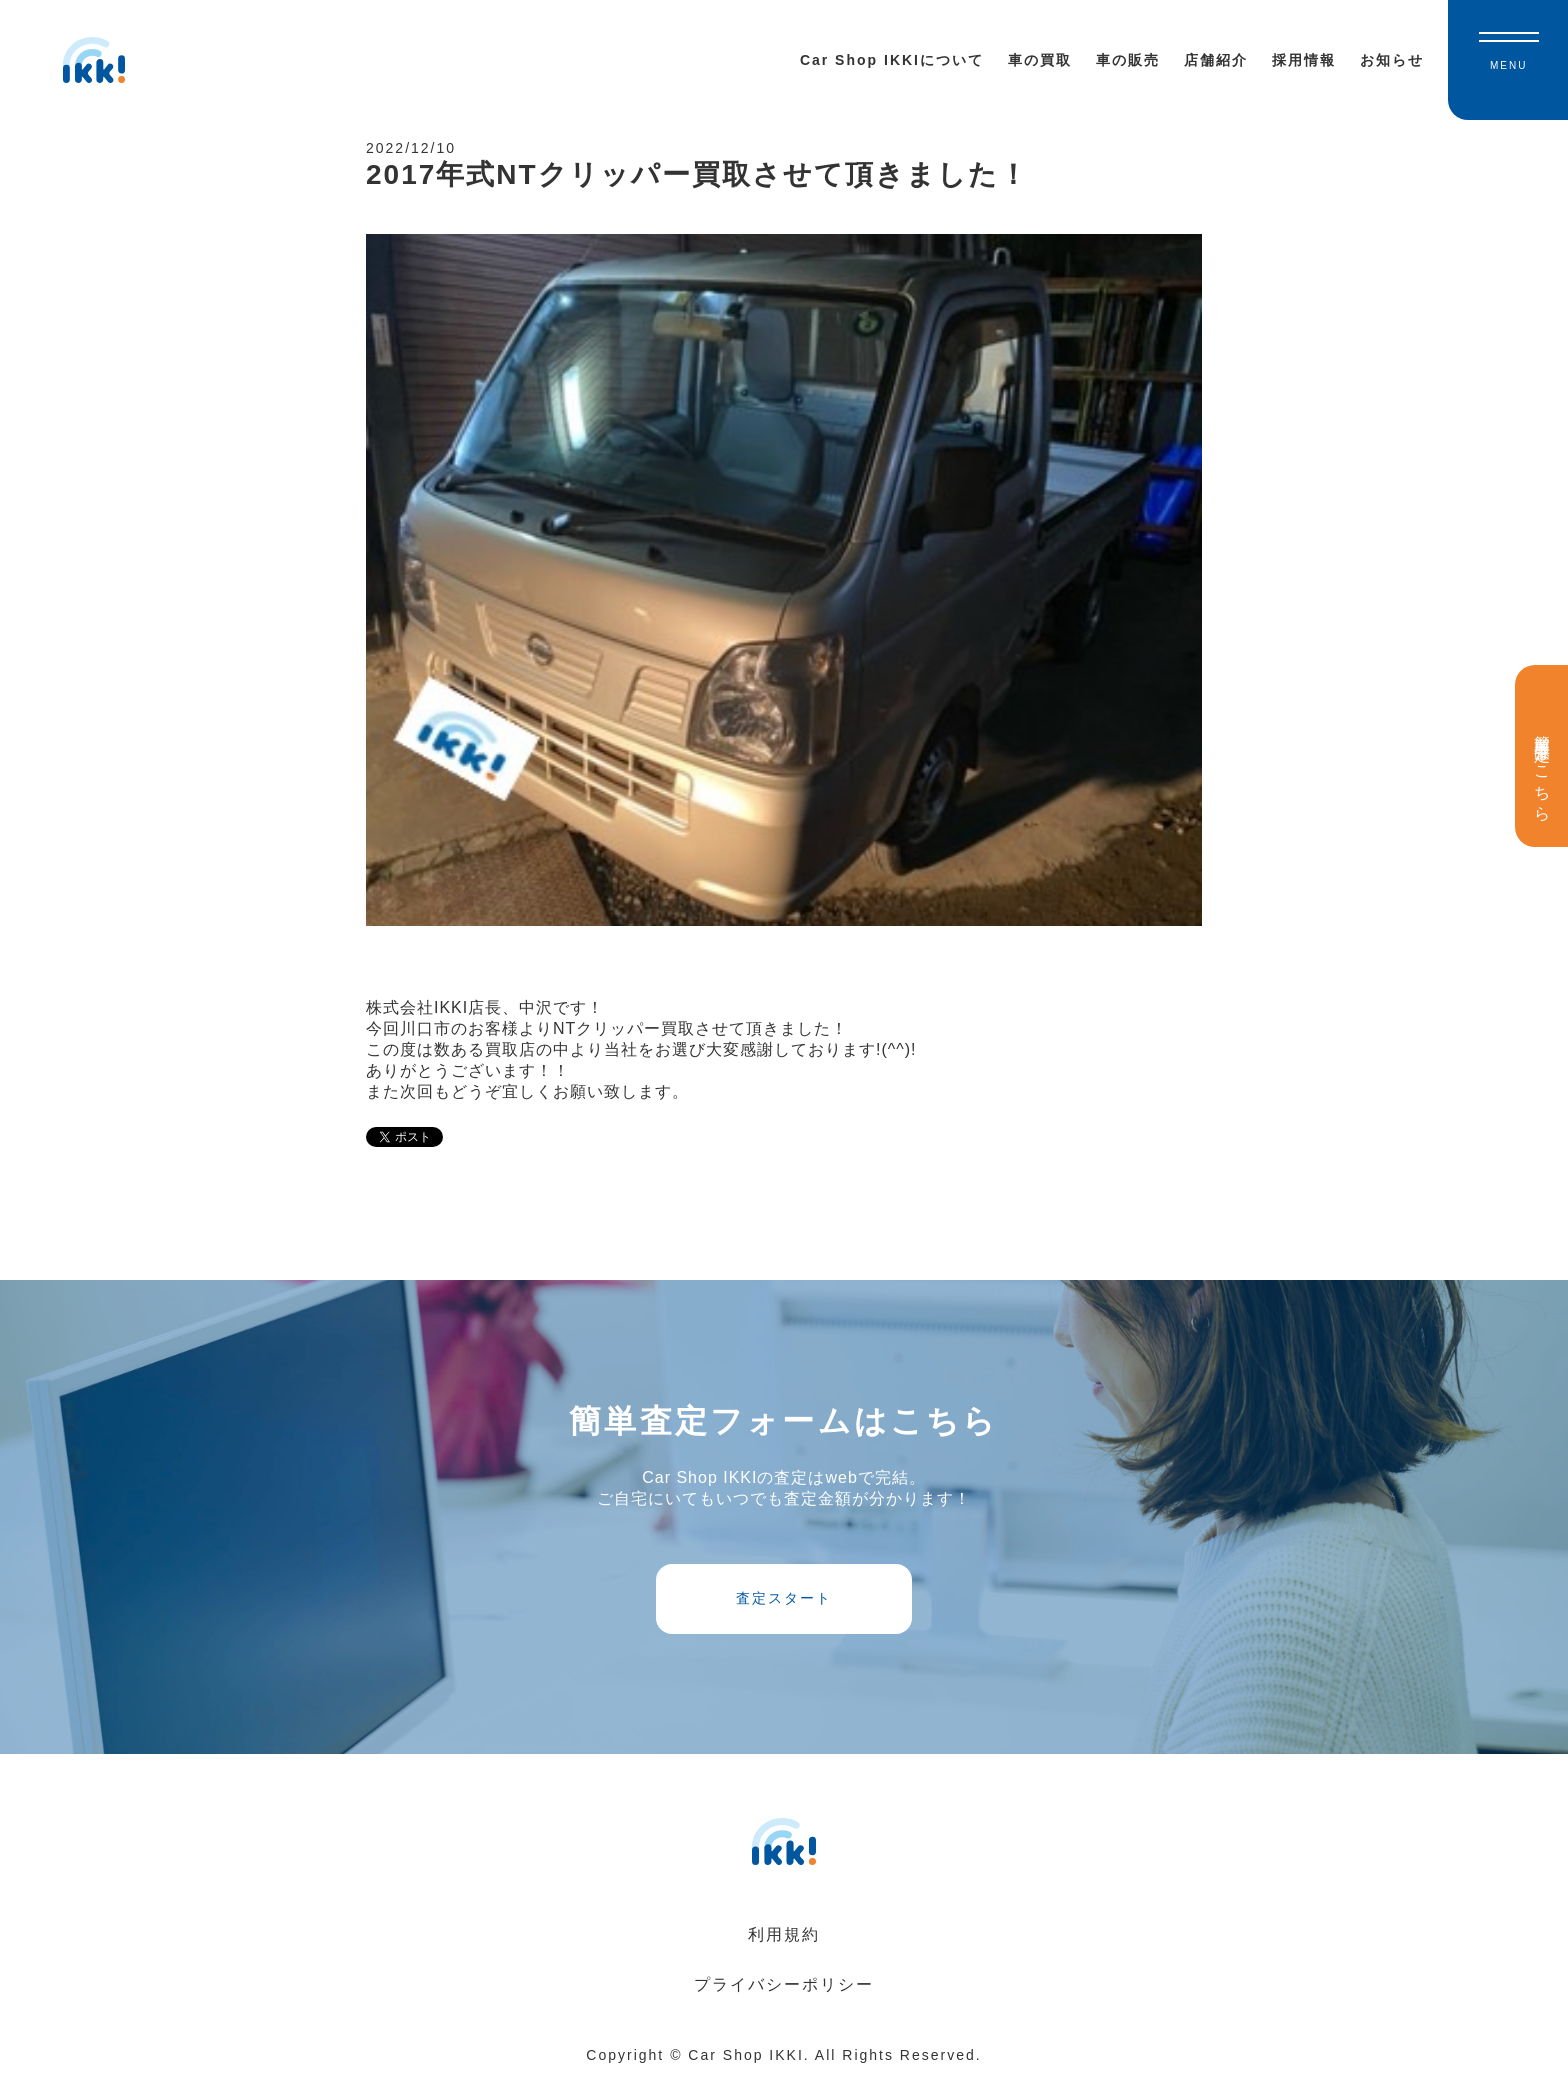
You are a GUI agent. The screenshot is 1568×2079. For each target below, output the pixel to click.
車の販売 (1128, 60)
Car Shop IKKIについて (892, 60)
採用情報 (1304, 60)
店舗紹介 (1216, 60)
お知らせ (1392, 60)
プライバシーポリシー (784, 1984)
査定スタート (784, 1598)
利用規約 (784, 1934)
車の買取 (1040, 60)
